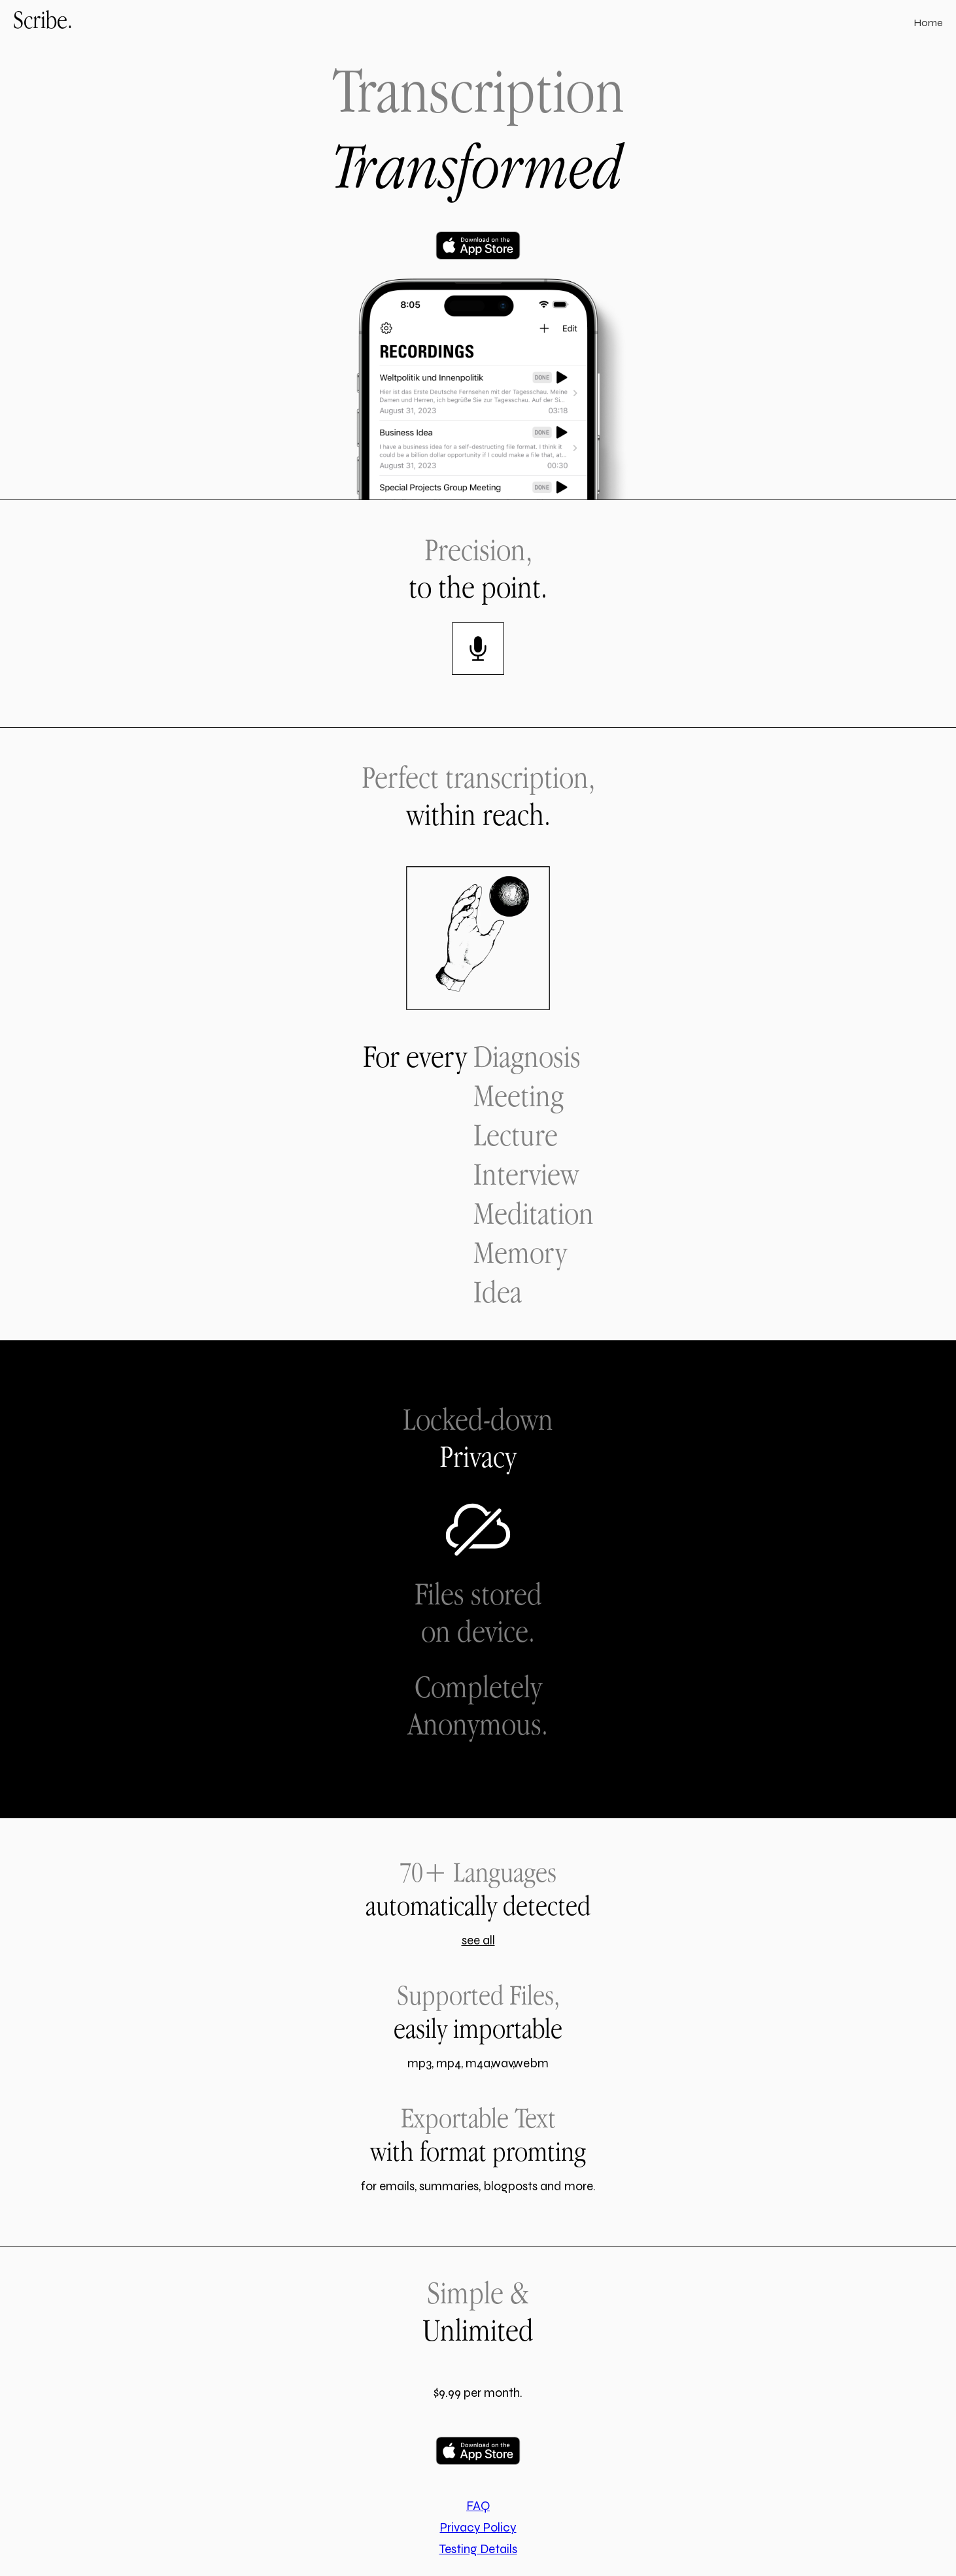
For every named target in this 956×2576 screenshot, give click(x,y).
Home (928, 22)
